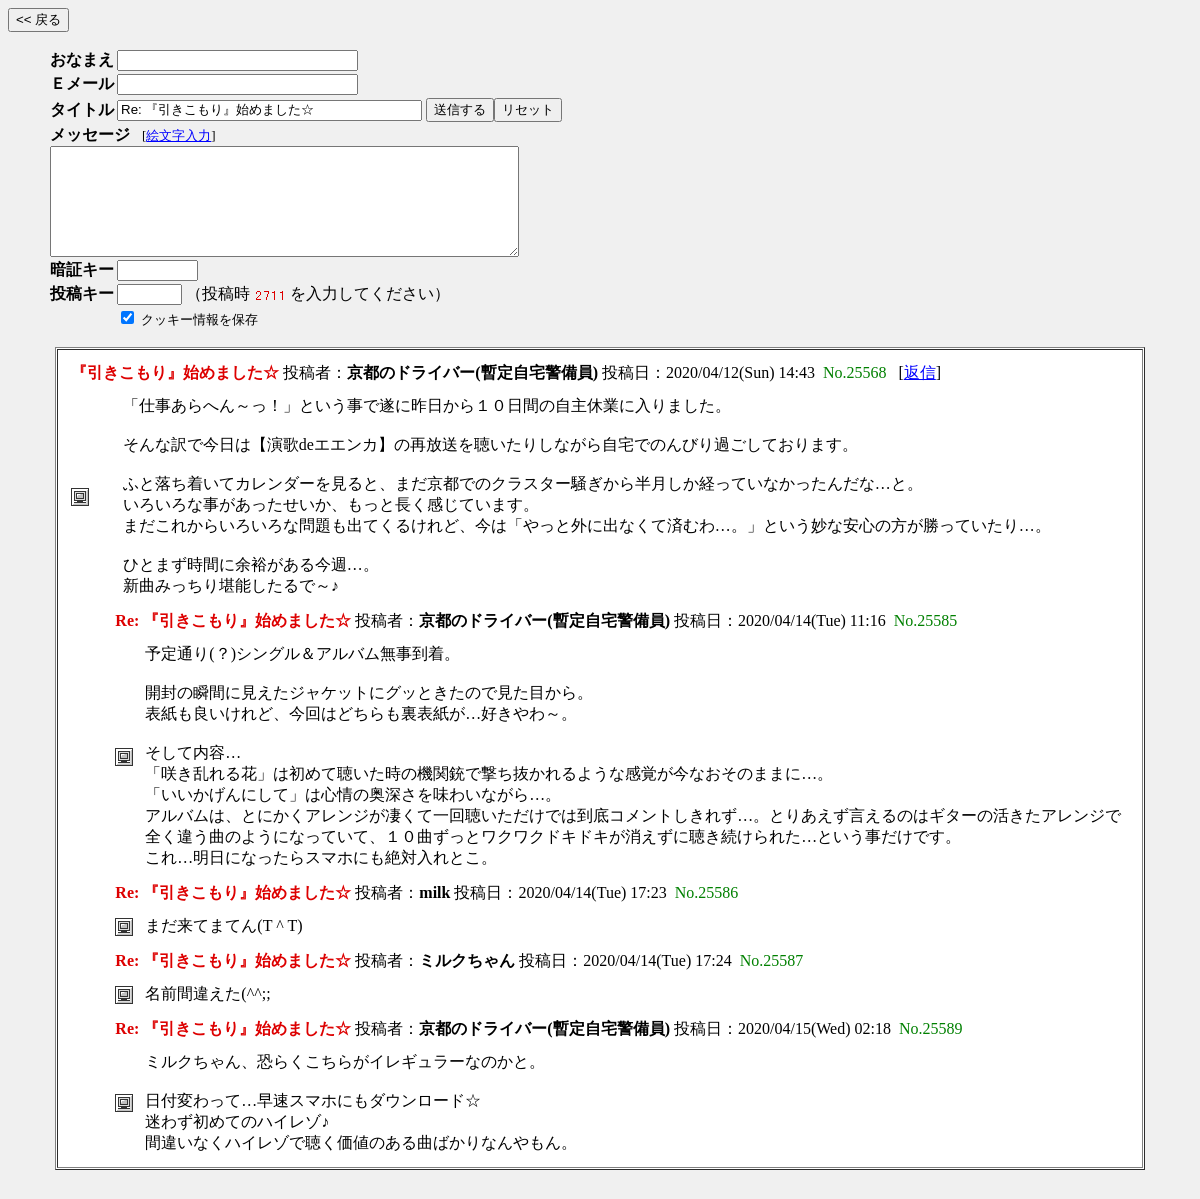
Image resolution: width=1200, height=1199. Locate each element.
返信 (920, 393)
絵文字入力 (178, 135)
